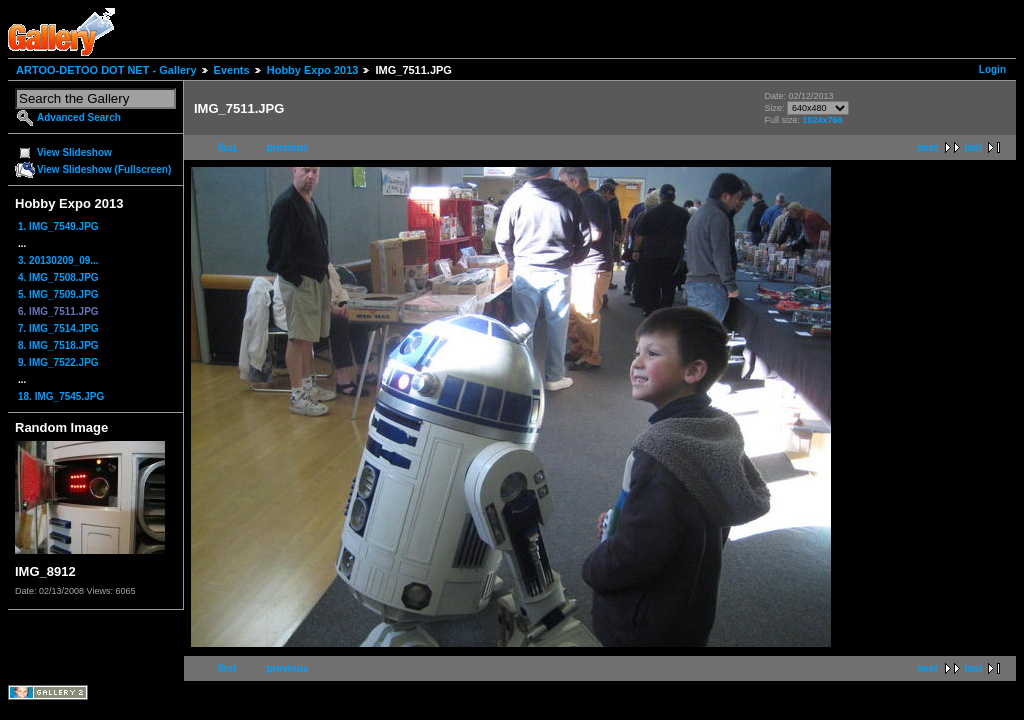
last (973, 147)
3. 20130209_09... (58, 260)
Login (992, 69)
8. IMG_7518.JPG (58, 345)
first (227, 147)
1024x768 (822, 120)
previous (288, 147)
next (927, 147)
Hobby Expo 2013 (313, 70)
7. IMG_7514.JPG (58, 328)
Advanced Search (79, 117)
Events (232, 70)
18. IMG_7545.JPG (61, 396)
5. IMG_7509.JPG (58, 294)
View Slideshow (74, 152)
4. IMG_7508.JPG (58, 277)
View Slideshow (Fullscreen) (104, 169)
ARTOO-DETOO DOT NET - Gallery (106, 70)
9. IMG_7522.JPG (58, 362)
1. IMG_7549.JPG (58, 226)
